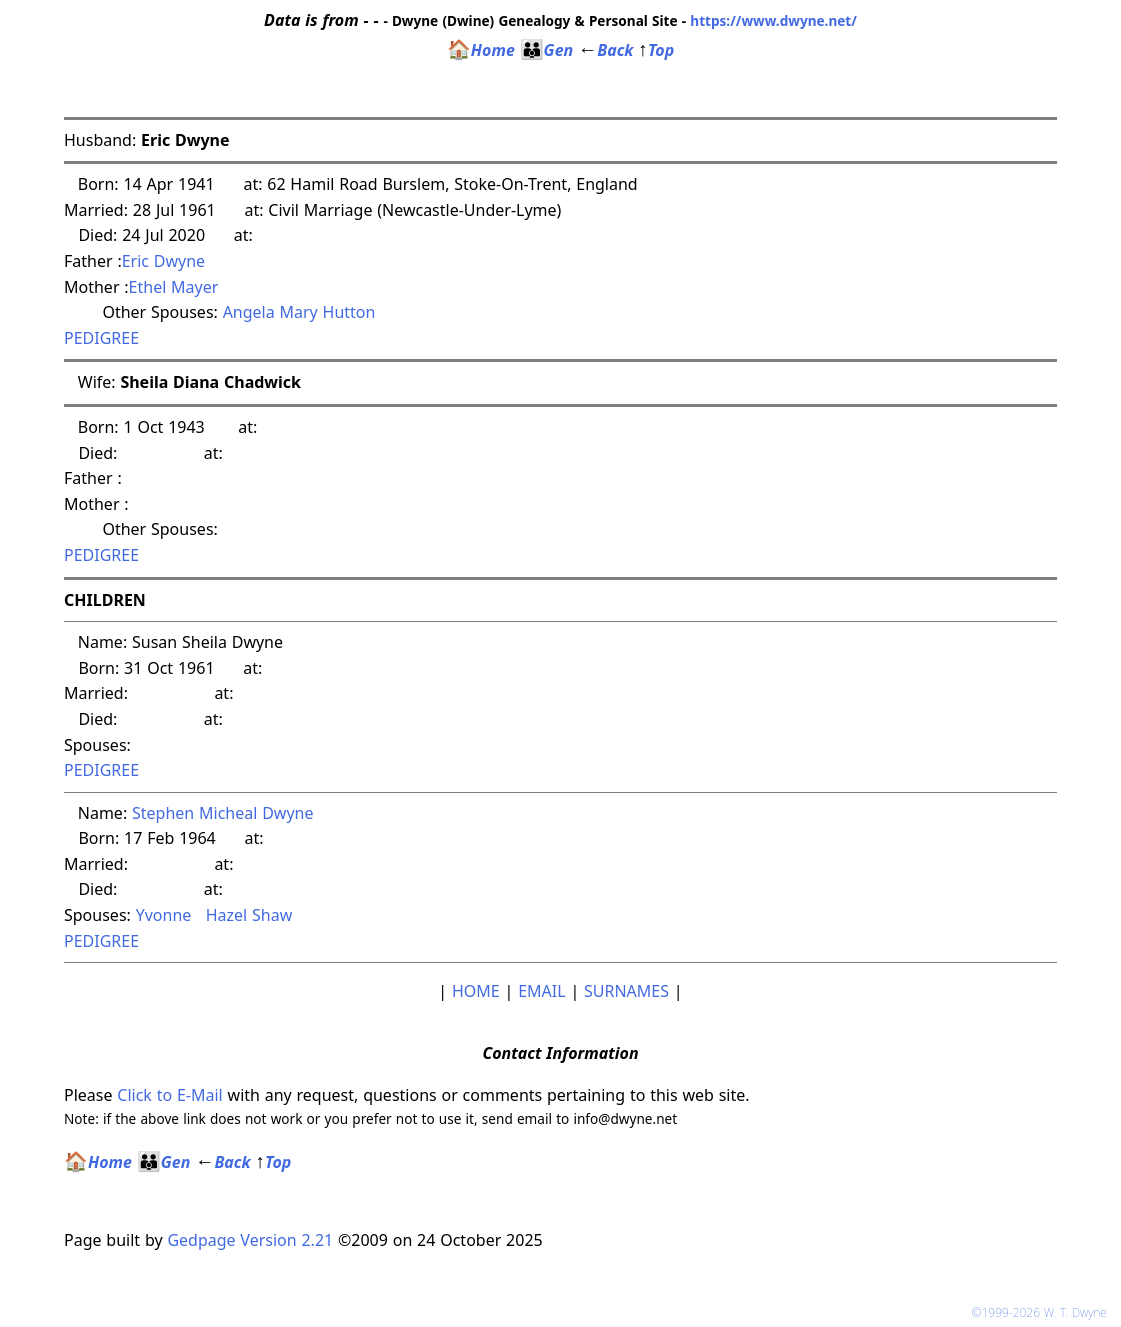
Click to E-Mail (169, 1095)
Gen (547, 50)
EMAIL (541, 991)
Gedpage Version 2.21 (250, 1240)
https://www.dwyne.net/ (773, 20)
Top (656, 50)
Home (481, 50)
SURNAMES (626, 991)
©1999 (1043, 1312)
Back (605, 50)
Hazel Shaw (249, 915)
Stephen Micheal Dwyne (223, 813)
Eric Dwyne (163, 261)
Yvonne (166, 915)
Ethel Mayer (174, 287)
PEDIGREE (101, 338)
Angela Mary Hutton (299, 312)
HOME (476, 991)
